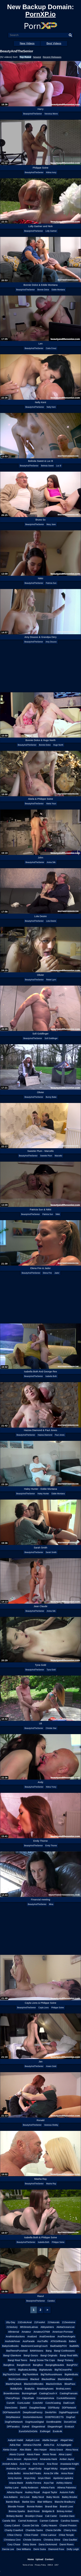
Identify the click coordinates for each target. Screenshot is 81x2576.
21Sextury (12, 2327)
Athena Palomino (66, 2487)
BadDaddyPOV (58, 2346)
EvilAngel (45, 2431)
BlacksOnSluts (54, 2383)
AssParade (29, 2341)
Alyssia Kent (30, 2459)
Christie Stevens (32, 2539)
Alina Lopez (65, 2454)
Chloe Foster (31, 2534)
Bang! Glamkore (12, 2355)
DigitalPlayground (68, 2412)
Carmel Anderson (27, 2520)
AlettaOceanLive (65, 2327)
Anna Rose (67, 2473)
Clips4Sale (28, 2398)
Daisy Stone (29, 2544)
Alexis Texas (49, 2454)
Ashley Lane (12, 2487)
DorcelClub (70, 2421)
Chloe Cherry (14, 2534)
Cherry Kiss (70, 2530)
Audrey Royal (32, 2492)
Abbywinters (47, 2327)
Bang (48, 2350)
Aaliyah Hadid (15, 2440)
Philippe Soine (57, 2007)
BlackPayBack (13, 2383)
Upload (39, 2559)
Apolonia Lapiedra (63, 2478)
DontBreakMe (53, 2421)
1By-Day (10, 2322)
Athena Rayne (14, 2492)
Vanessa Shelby (51, 2125)
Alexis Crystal (16, 2454)
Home (31, 2559)
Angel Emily (35, 2468)
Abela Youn (51, 803)
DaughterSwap (37, 2407)
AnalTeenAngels (66, 2336)
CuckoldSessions (66, 2398)
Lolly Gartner (51, 231)
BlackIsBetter (65, 2379)
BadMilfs (74, 2346)
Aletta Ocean (10, 2449)
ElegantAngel (55, 2426)
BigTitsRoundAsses (51, 2374)
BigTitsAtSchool (11, 2374)
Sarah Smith (51, 1552)
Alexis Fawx (33, 2454)
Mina (51, 1904)
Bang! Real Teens (17, 2360)
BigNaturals (45, 2369)
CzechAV (38, 2402)
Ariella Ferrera (33, 2482)
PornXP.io (40, 14)
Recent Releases (52, 57)
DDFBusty (53, 2407)
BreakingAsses (45, 2388)
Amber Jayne (67, 2459)
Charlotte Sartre (34, 2530)
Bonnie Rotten (34, 2506)
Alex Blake (25, 2449)
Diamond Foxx (56, 2549)
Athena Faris (48, 2487)
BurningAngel (29, 2393)
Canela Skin (9, 2520)
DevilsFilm (50, 2412)
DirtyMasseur (13, 2417)
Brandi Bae (51, 2506)
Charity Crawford (14, 2530)
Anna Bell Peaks (32, 2473)
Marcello (58, 1156)
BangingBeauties (55, 2364)
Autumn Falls (67, 2492)
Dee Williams (24, 2549)
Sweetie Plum (46, 1156)
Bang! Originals (48, 2355)
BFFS (12, 2369)
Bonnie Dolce (43, 290)
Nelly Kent (51, 407)
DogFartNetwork (14, 2421)
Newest (37, 57)
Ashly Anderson (29, 2487)
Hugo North (58, 745)
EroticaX (69, 2426)
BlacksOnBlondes (33, 2383)
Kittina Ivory (51, 172)
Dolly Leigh (73, 2549)
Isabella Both (51, 1376)
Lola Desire (51, 921)
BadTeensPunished (16, 2350)
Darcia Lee (8, 2549)
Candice (51, 2301)
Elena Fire (47, 1273)
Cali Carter (51, 2516)
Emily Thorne (51, 1845)
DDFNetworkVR (11, 2412)
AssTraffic (42, 2341)
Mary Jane (51, 524)
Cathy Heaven (49, 2525)
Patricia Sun (51, 583)
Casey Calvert (12, 2525)
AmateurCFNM (41, 2331)
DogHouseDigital (34, 2421)
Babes (72, 2341)
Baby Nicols (53, 2497)
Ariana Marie (16, 2482)
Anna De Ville (51, 2473)
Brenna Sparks (17, 2511)
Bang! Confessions (64, 2350)
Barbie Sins (28, 2501)
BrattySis (29, 2388)
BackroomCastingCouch (34, 2346)
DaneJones (11, 2407)
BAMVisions (36, 2350)
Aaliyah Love (33, 2440)
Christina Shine (52, 2539)
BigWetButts (71, 2374)
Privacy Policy (40, 2565)
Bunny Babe (51, 1097)
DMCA (50, 2565)
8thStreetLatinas (29, 2327)
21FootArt (39, 2322)
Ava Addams (11, 2497)
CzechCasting (53, 2402)
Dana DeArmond (48, 2544)
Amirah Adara (9, 2463)
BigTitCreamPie (63, 2369)
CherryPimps (13, 2398)
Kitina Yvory (51, 1787)
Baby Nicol (38, 2497)
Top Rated (25, 57)
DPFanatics (13, 2426)
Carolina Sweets (70, 2520)
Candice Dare (67, 2516)
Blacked (34, 2379)
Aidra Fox (49, 2444)
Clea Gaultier (70, 2539)
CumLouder (23, 2402)
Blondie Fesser (16, 2506)
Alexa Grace (56, 2449)
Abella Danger (50, 2440)
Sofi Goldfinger (51, 1038)
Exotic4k (57, 2431)
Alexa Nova (71, 2449)
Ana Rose (52, 2463)
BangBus (38, 2364)
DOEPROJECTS (54, 2417)
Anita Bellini (14, 2473)
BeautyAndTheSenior (32, 114)
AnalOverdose (47, 2336)
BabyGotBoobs (10, 2346)
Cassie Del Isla (31, 2525)
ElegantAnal (38, 2426)
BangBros (8, 2364)
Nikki (58, 1214)
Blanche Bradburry (65, 2501)
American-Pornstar (62, 2331)
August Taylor (49, 2492)
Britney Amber (64, 2511)
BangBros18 (23, 2364)
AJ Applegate (64, 2444)
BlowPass (70, 2383)
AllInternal (13, 2331)
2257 (56, 2565)
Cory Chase (13, 2544)
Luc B (58, 466)
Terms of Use (28, 2565)
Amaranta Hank (48, 2459)
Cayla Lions (43, 2007)
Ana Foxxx (38, 2463)
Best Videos (54, 43)
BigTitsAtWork (30, 2374)
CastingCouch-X (48, 2393)
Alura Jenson (14, 2459)
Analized (32, 2336)
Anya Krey (29, 2478)
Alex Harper (40, 2449)
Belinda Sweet (47, 466)
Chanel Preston (68, 2525)
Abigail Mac (66, 2440)
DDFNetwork (69, 2407)
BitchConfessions (18, 2379)
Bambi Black (13, 2501)
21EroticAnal (25, 2322)
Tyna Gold (51, 1670)
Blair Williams (44, 2501)
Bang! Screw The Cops (42, 2360)
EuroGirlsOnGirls (28, 2431)
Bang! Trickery (65, 2360)
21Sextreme (68, 2322)
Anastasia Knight (69, 2463)
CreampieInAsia (45, 2398)
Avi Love (25, 2497)
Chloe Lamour (48, 2534)
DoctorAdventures (33, 2417)
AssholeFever (12, 2341)
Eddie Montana (58, 290)
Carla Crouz (51, 348)
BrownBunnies (11, 2393)
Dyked (25, 2426)
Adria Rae (15, 2444)
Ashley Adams (64, 2482)
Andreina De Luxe (16, 2468)
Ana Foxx (25, 2463)
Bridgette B (48, 2511)
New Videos (27, 43)
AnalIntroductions (15, 2336)
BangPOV (72, 2364)
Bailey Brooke (69, 2497)
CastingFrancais (68, 2393)
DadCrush (68, 2402)
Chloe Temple (66, 2534)
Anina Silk (51, 862)
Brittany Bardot (15, 2516)
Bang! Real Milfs (69, 2355)
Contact (49, 2559)
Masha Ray (51, 2184)
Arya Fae (49, 2482)
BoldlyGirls (16, 2388)
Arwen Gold (51, 2066)
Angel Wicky (51, 2468)
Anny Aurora (15, 2478)
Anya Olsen (44, 2478)
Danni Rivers (67, 2544)
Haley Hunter (43, 1494)
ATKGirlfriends (58, 2341)
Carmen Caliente (49, 2520)
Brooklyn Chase (34, 2516)
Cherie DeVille (53, 2530)
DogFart (70, 2417)
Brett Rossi (34, 2511)
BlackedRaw (48, 2379)
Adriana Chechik (32, 2444)
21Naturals (54, 2322)
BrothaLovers (63, 2388)
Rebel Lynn (51, 980)
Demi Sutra (39, 2549)
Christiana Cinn (12, 2539)
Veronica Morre (51, 114)
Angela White (67, 2468)
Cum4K (11, 2402)
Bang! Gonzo (31, 2355)
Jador (56, 1273)
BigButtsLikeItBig (27, 2369)
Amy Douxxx (51, 642)
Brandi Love (66, 2506)
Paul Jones (60, 1435)
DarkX (23, 2407)
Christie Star (51, 1728)
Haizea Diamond (45, 1435)
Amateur (26, 2331)
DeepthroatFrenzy (32, 2412)
